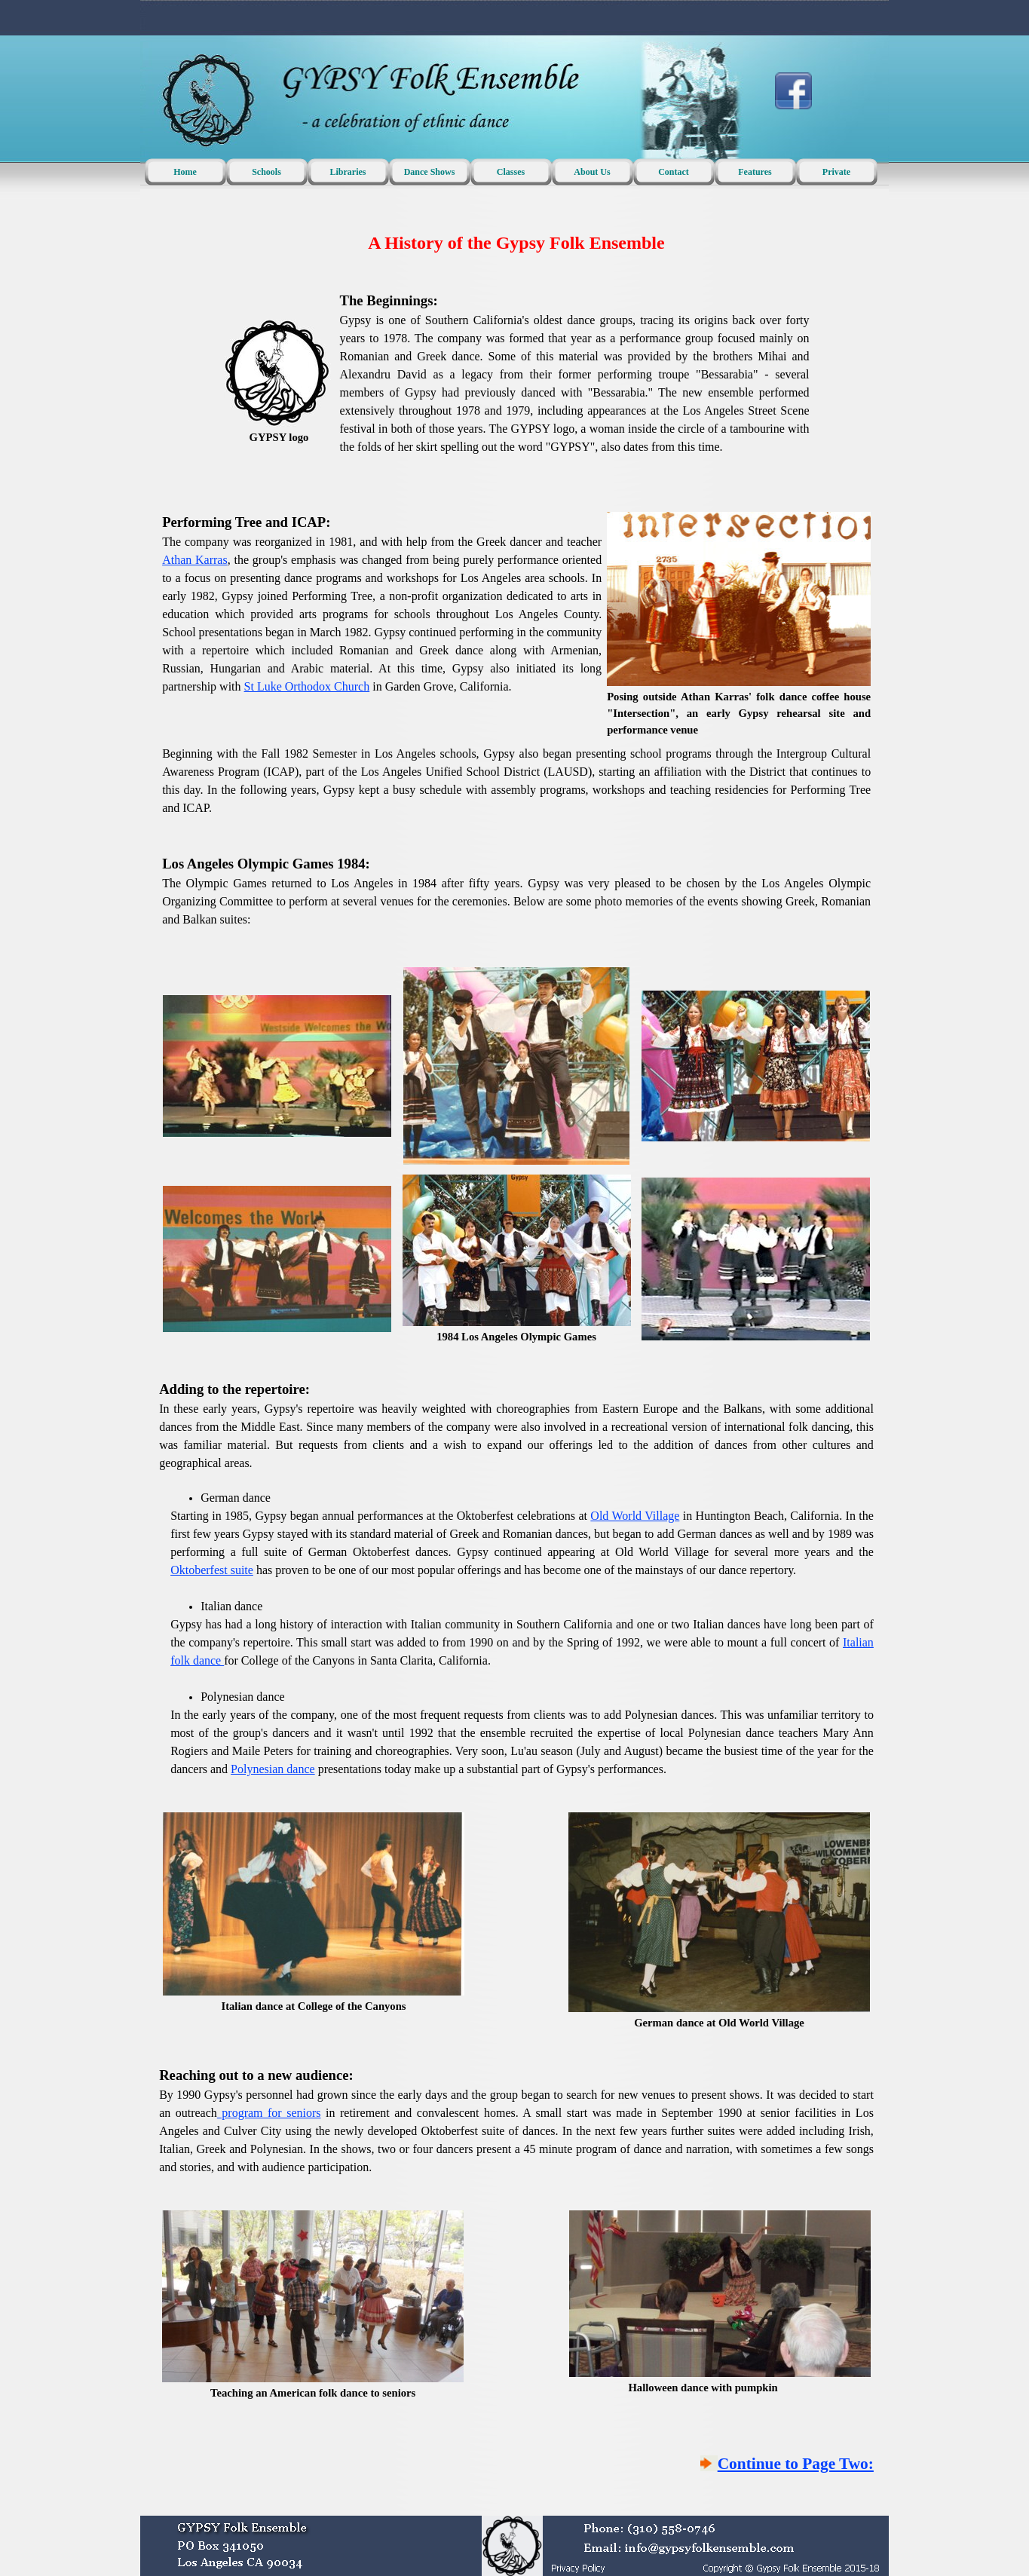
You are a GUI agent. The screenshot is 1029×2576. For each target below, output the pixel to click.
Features (754, 172)
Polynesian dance (273, 1769)
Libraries (348, 172)
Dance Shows (429, 172)
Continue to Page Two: (796, 2464)
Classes (511, 172)
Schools (266, 172)
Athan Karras (195, 559)
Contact (673, 172)
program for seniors (269, 2112)
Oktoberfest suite (211, 1570)
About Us (592, 172)
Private (836, 172)
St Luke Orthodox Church (307, 686)
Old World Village (634, 1515)
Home (185, 172)
